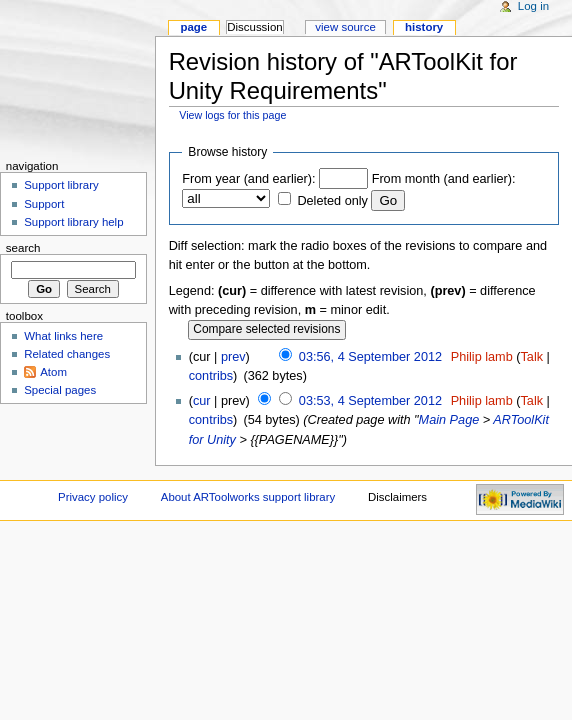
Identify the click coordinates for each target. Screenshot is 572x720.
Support (44, 204)
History (424, 27)
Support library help (73, 222)
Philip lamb (482, 357)
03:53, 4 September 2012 (370, 401)
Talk (532, 357)
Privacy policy (93, 497)
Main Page (449, 420)
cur (202, 401)
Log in (533, 6)
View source (345, 27)
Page (193, 27)
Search (23, 248)
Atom (53, 372)
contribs (211, 376)
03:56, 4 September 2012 (370, 357)
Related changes (67, 354)
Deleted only (332, 201)
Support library (61, 185)
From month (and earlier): (444, 179)
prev (233, 357)
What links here (63, 336)
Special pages (60, 390)
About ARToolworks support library (248, 497)
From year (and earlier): (248, 179)
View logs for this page (232, 115)
